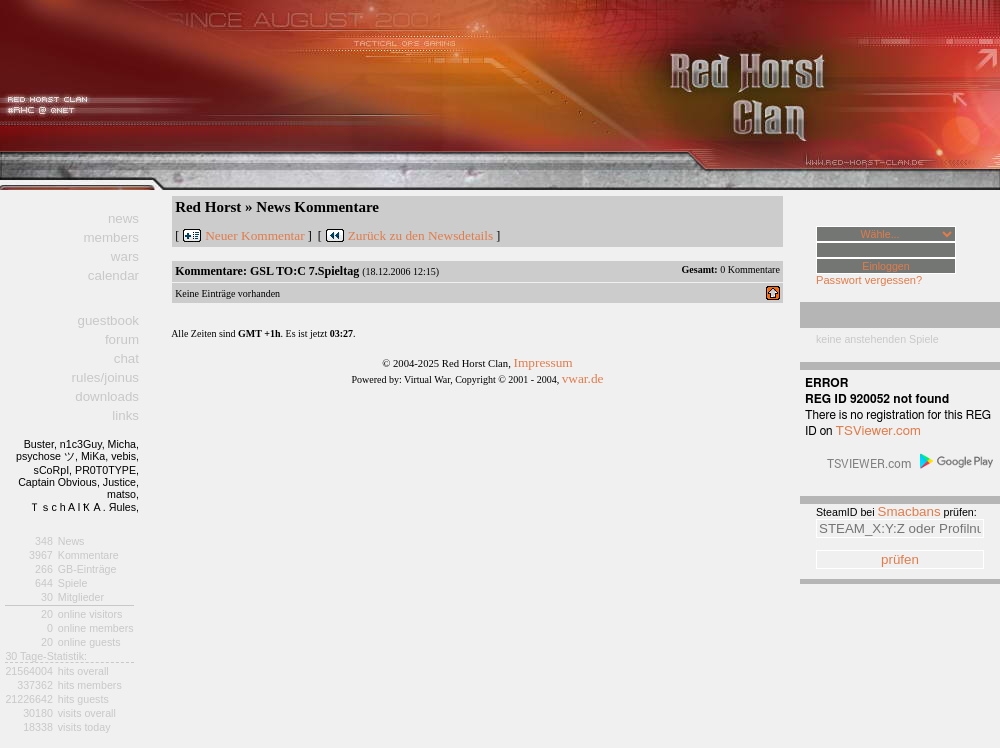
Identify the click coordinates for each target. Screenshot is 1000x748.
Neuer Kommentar (255, 235)
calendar (113, 275)
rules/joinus (105, 377)
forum (122, 339)
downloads (107, 396)
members (111, 237)
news (123, 218)
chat (126, 358)
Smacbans (909, 511)
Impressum (542, 362)
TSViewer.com (878, 431)
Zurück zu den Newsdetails (420, 235)
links (125, 415)
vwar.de (583, 378)
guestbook (108, 320)
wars (125, 256)
